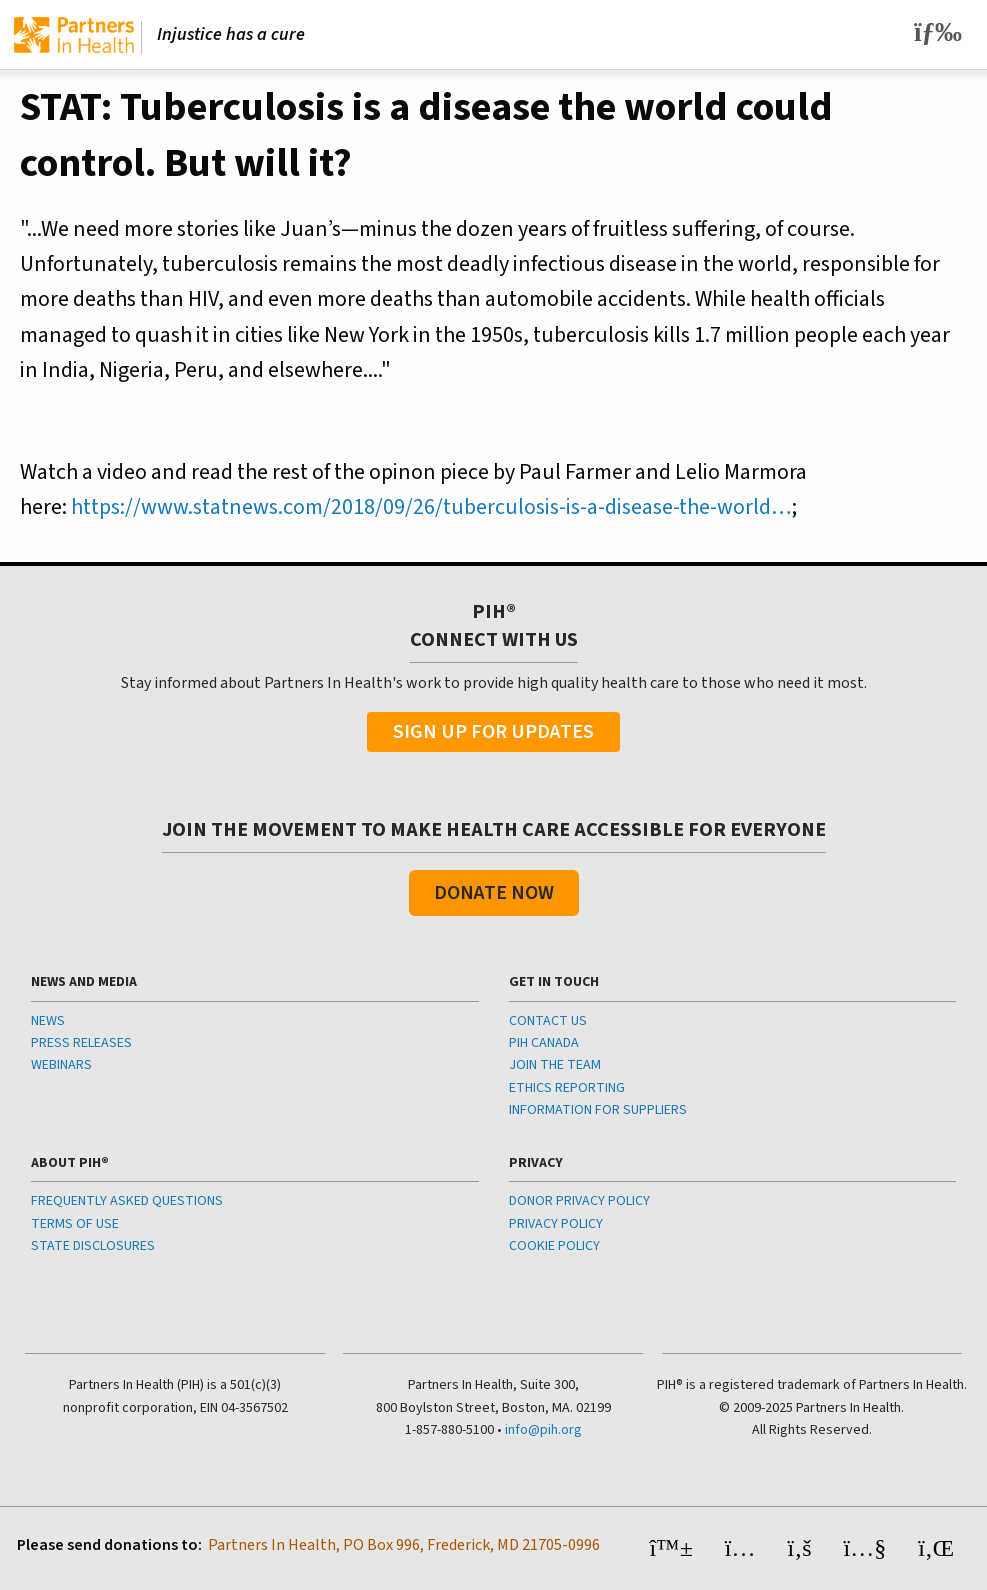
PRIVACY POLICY (556, 1224)
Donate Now (494, 893)
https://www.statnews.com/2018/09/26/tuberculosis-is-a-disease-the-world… (431, 507)
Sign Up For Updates (493, 732)
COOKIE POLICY (554, 1246)
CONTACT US (548, 1021)
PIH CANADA (544, 1043)
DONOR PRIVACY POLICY (579, 1201)
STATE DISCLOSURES (93, 1246)
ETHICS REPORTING (567, 1088)
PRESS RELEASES (81, 1043)
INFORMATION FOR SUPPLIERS (598, 1110)
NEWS (48, 1021)
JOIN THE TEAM (555, 1065)
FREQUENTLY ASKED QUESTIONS (127, 1201)
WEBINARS (61, 1065)
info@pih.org (543, 1430)
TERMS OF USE (75, 1224)
